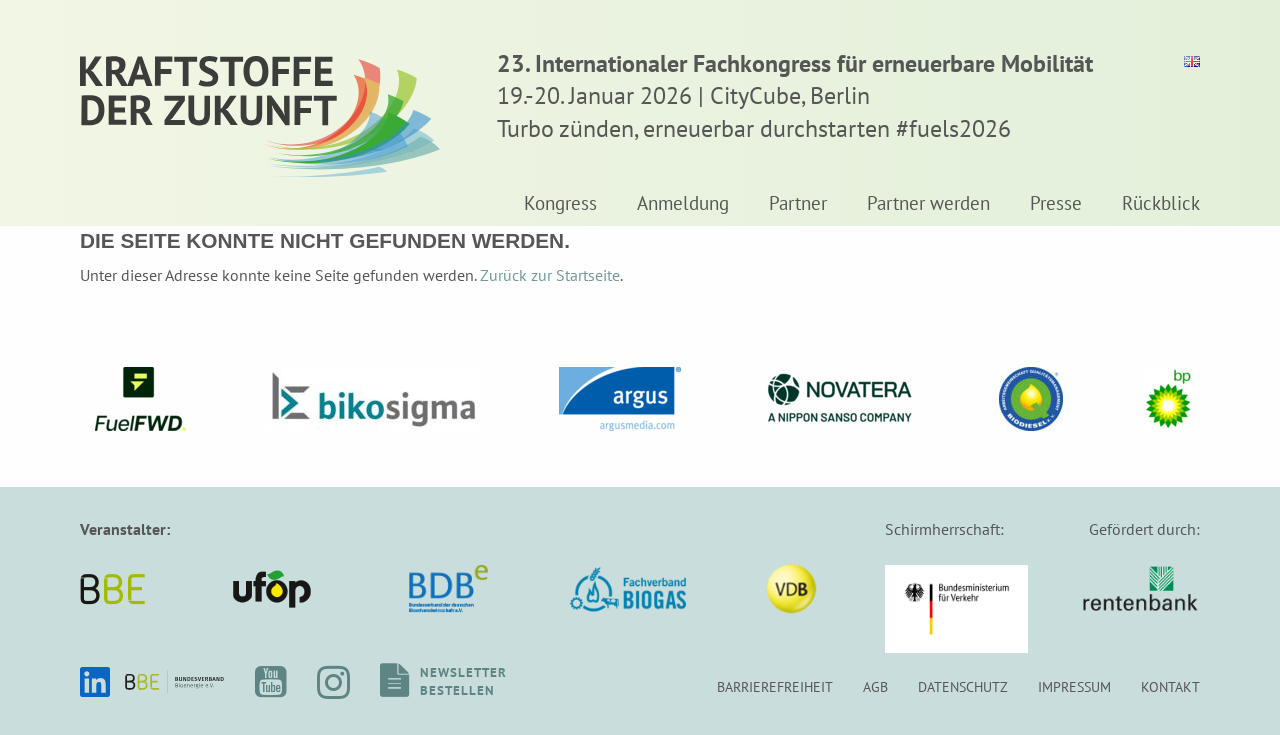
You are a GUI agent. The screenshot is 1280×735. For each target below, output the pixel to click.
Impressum (1074, 686)
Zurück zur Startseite (550, 275)
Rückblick (1161, 204)
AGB (875, 686)
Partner (798, 204)
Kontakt (1170, 686)
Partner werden (928, 204)
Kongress (560, 204)
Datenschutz (963, 686)
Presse (1056, 204)
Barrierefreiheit (775, 686)
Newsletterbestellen (463, 681)
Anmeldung (683, 204)
